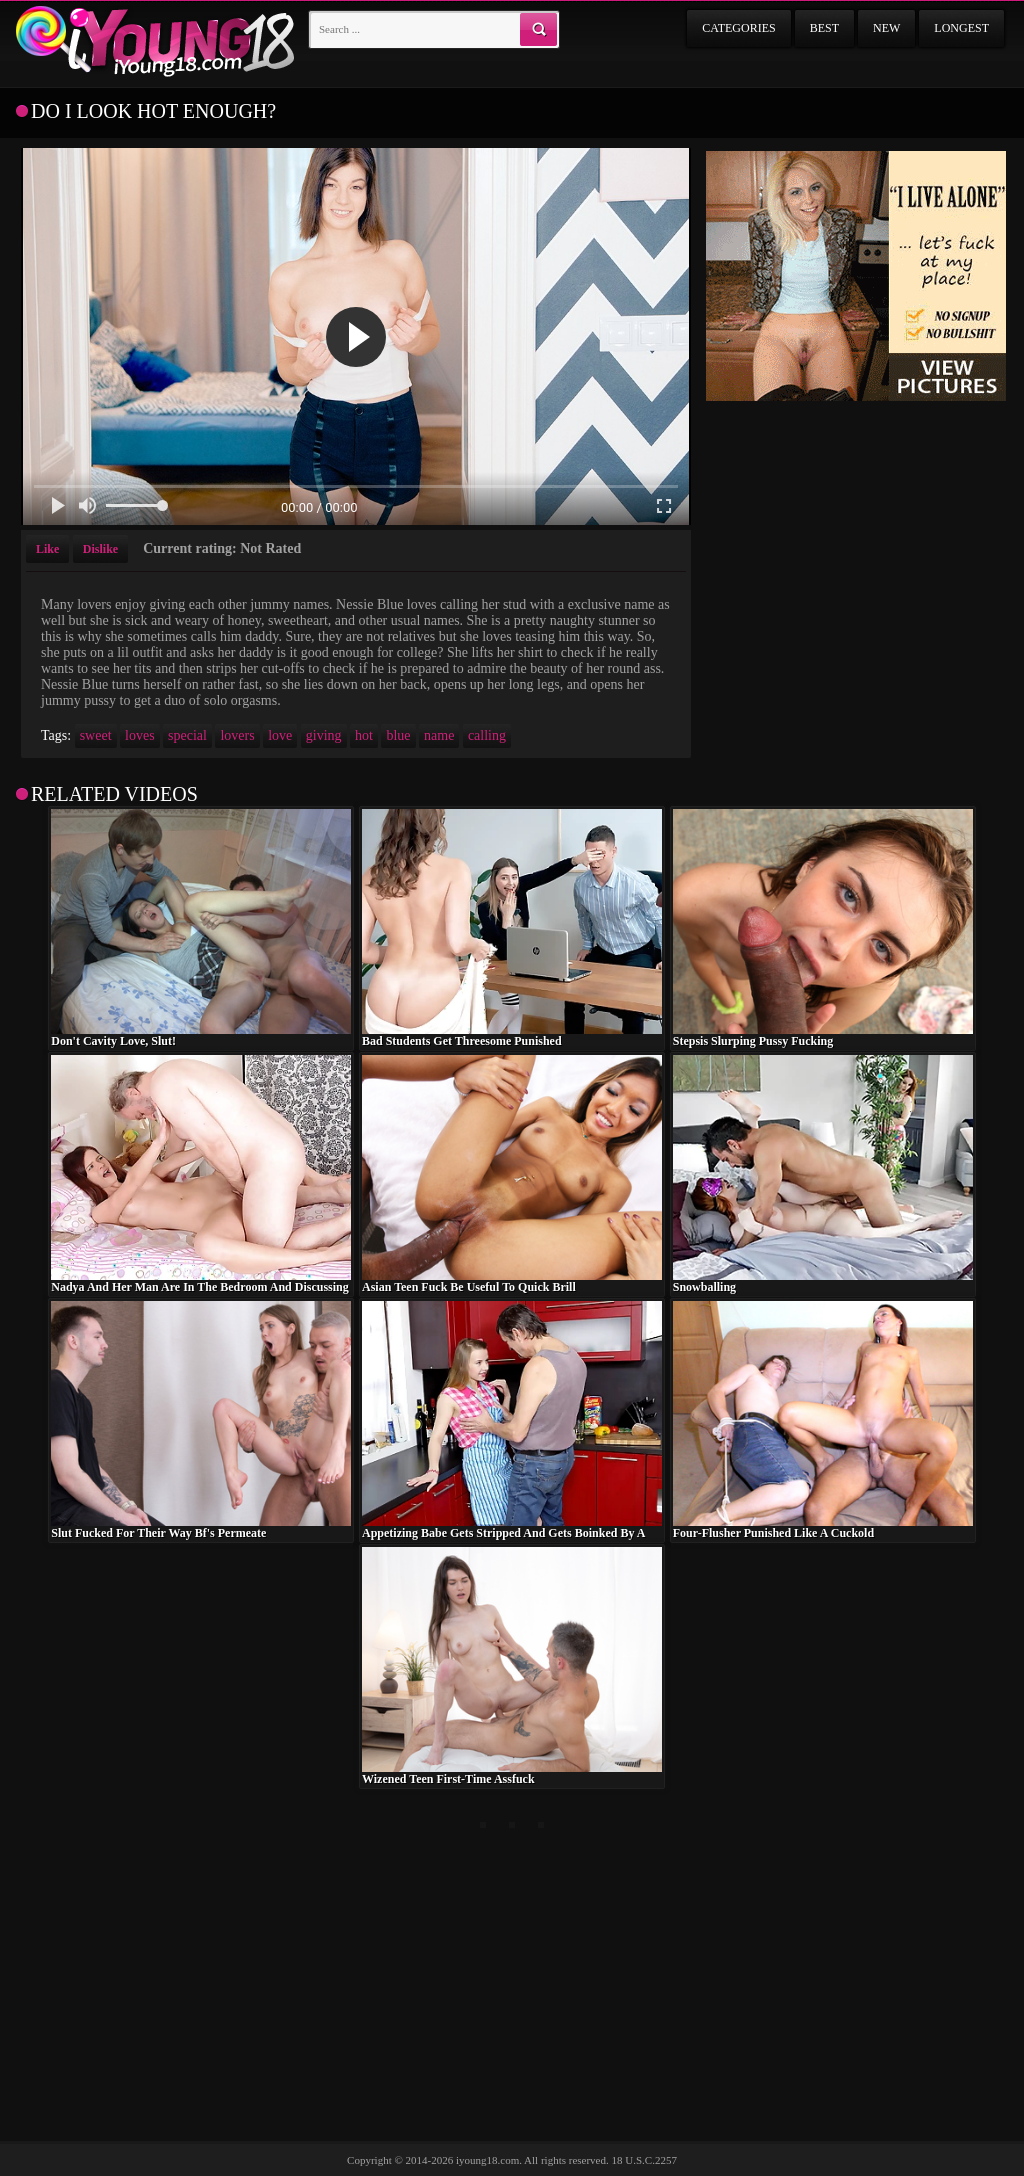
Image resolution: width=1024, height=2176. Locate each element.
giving (324, 735)
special (187, 735)
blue (398, 735)
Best (824, 28)
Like (47, 549)
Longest (961, 28)
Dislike (100, 549)
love (280, 735)
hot (364, 735)
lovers (237, 735)
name (439, 735)
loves (140, 735)
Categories (738, 28)
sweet (96, 735)
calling (487, 735)
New (886, 28)
